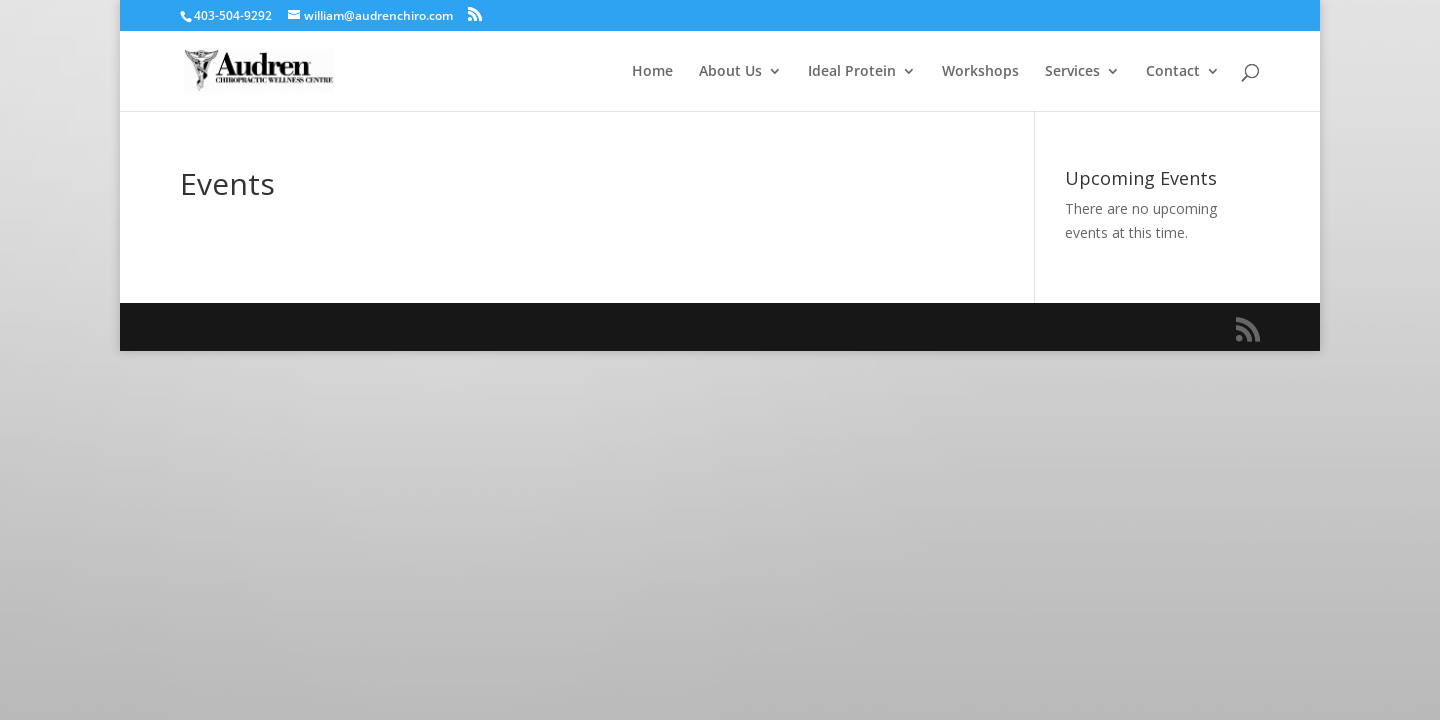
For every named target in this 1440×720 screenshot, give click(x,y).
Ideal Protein (852, 72)
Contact (1173, 72)
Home (652, 72)
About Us (730, 72)
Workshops (980, 72)
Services (1072, 72)
